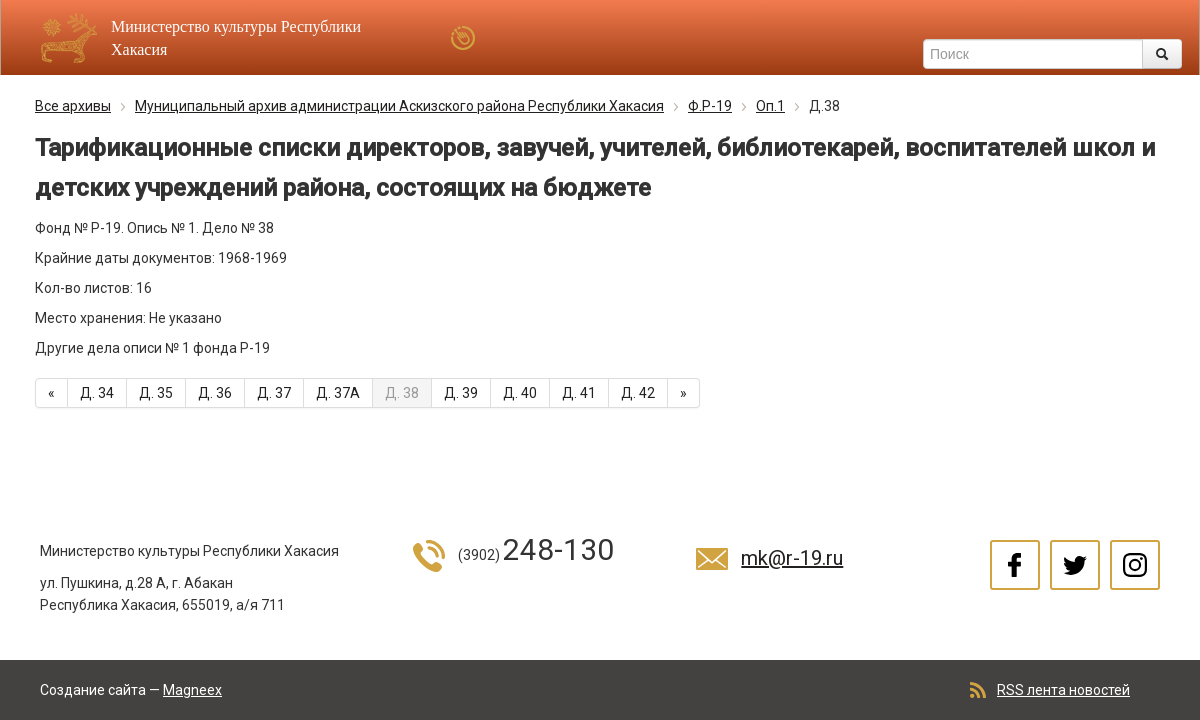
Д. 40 (520, 393)
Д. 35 (156, 393)
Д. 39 (461, 393)
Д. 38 (402, 393)
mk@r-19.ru (792, 558)
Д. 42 (638, 393)
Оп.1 (770, 106)
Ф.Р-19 (710, 106)
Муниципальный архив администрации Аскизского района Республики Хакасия (399, 106)
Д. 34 (97, 393)
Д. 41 (579, 393)
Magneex (192, 690)
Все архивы (73, 106)
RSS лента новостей (1063, 690)
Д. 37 (274, 393)
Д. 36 (215, 393)
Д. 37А (338, 393)
